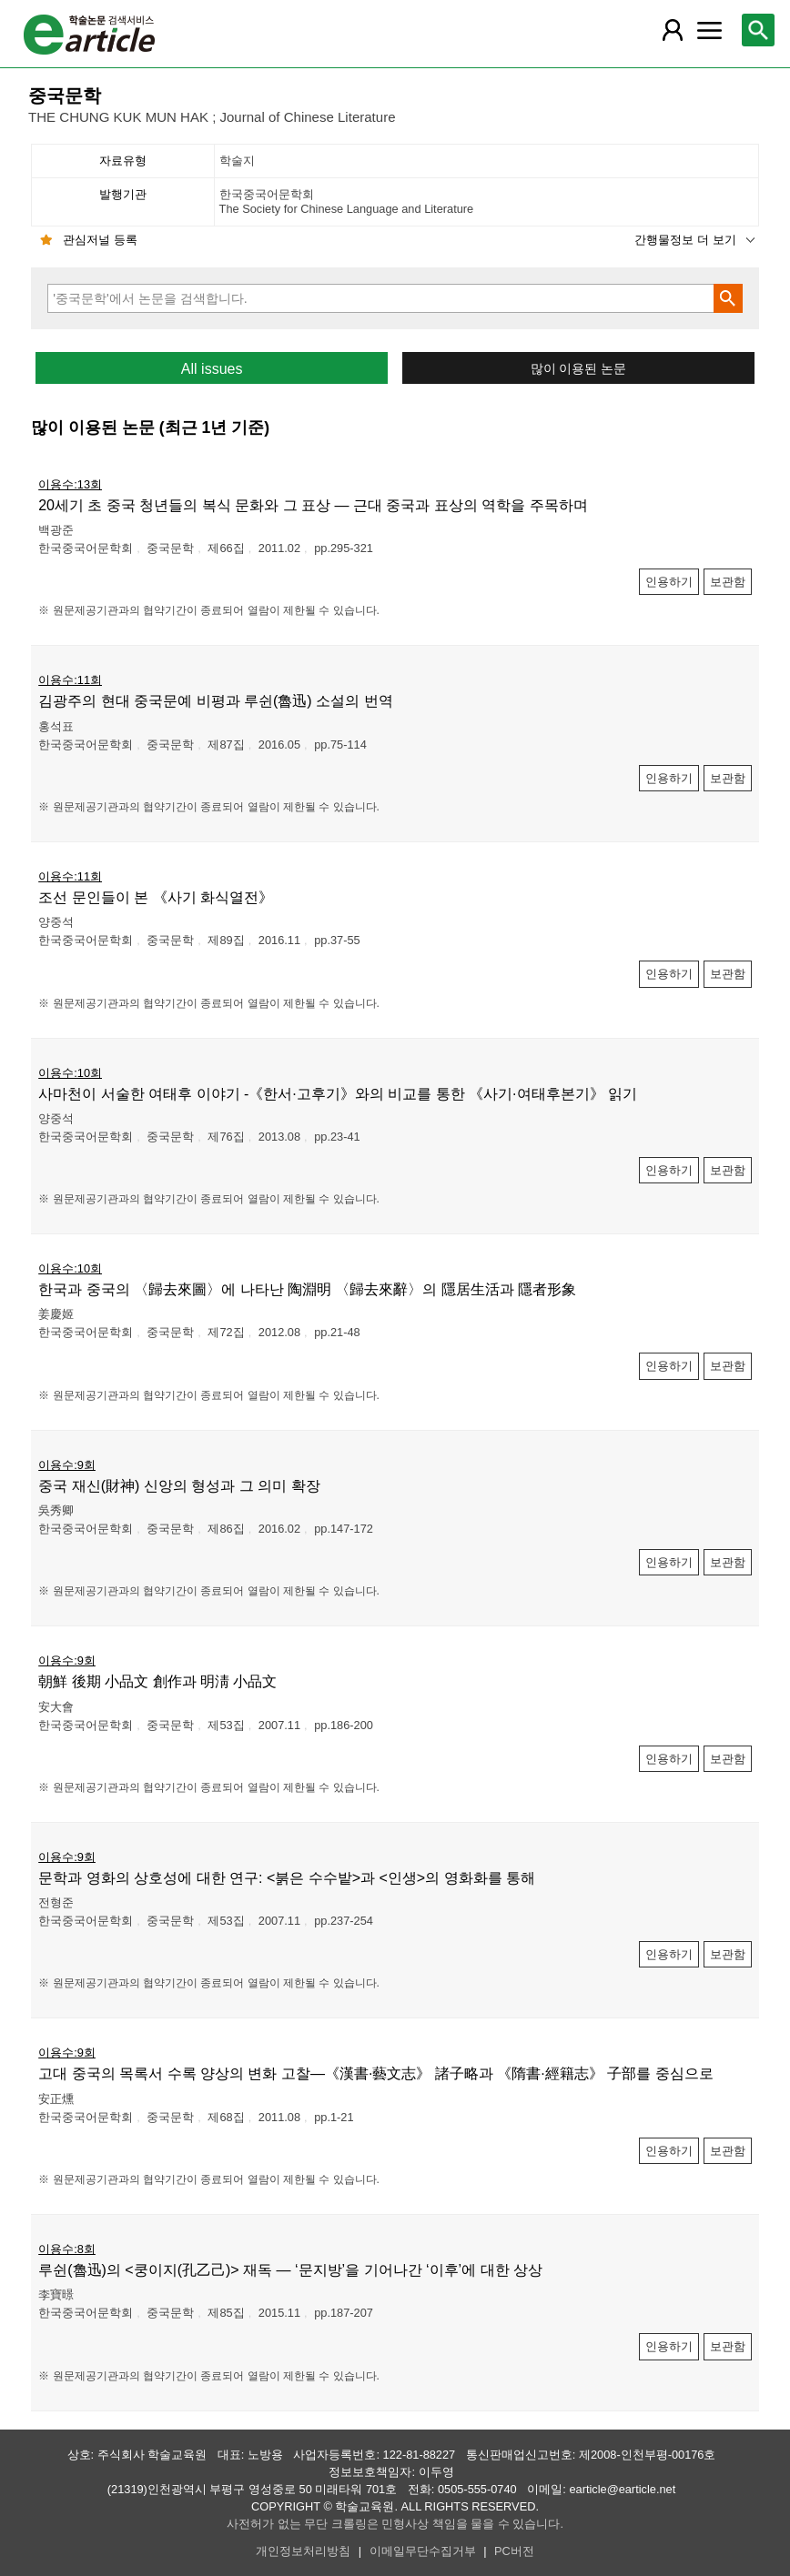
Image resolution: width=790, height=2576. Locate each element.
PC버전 (514, 2551)
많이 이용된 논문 (579, 369)
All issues (212, 369)
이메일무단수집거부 (423, 2551)
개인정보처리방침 (303, 2551)
